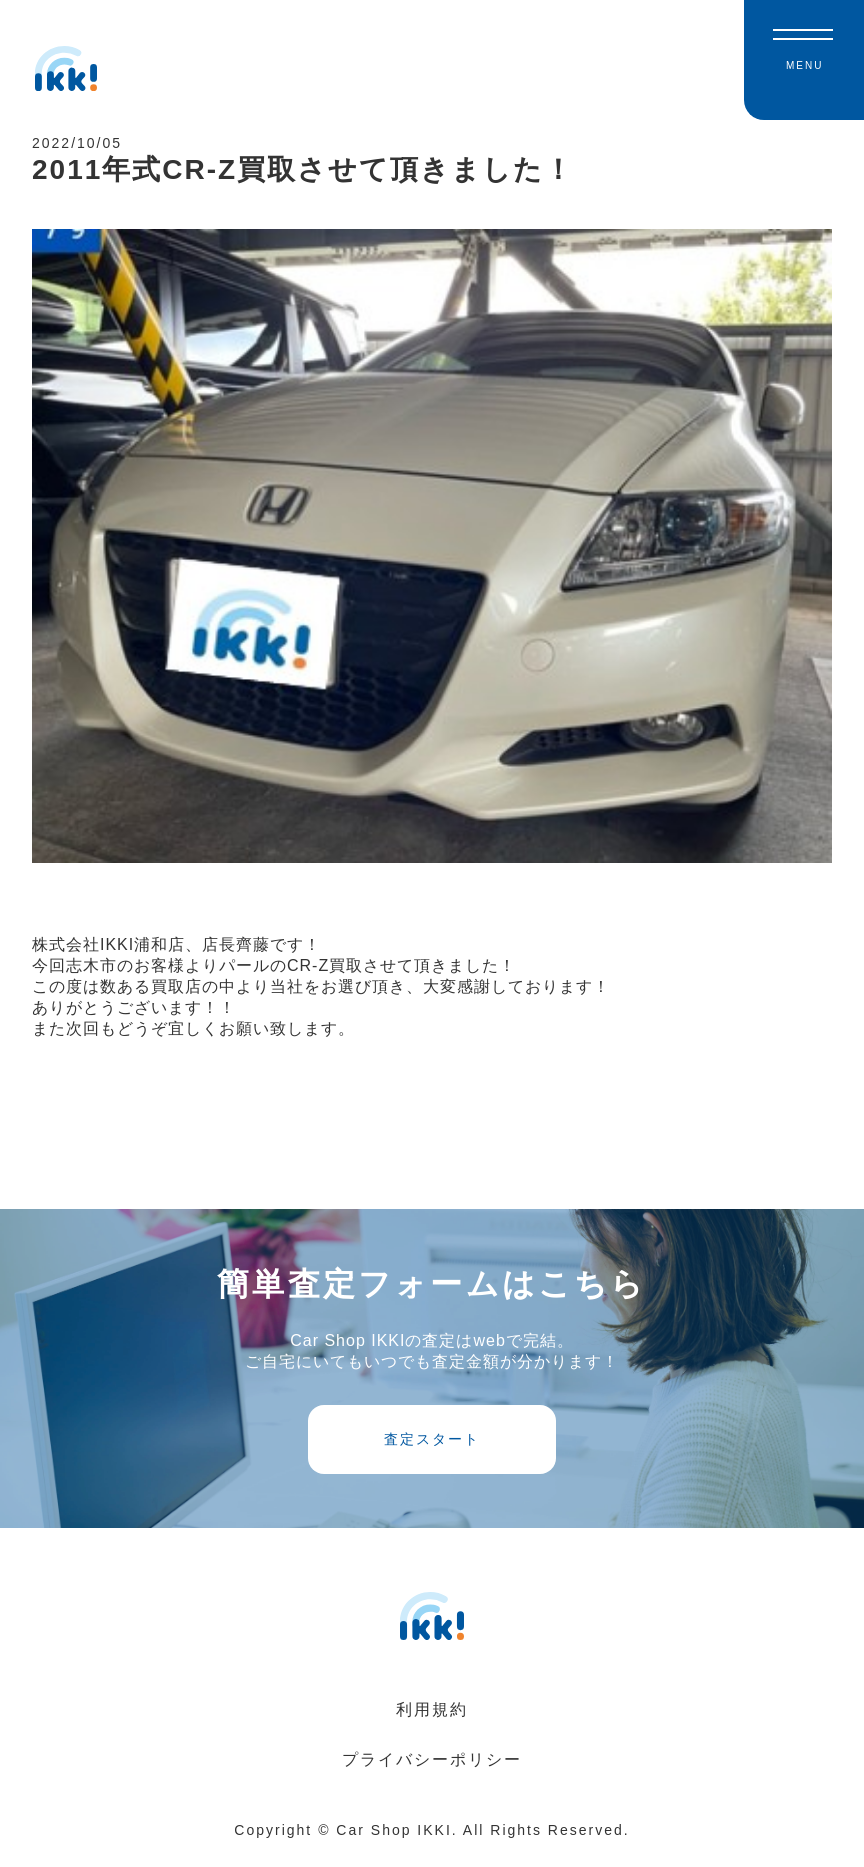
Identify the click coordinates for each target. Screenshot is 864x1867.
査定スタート (432, 1452)
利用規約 (432, 1722)
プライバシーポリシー (432, 1772)
